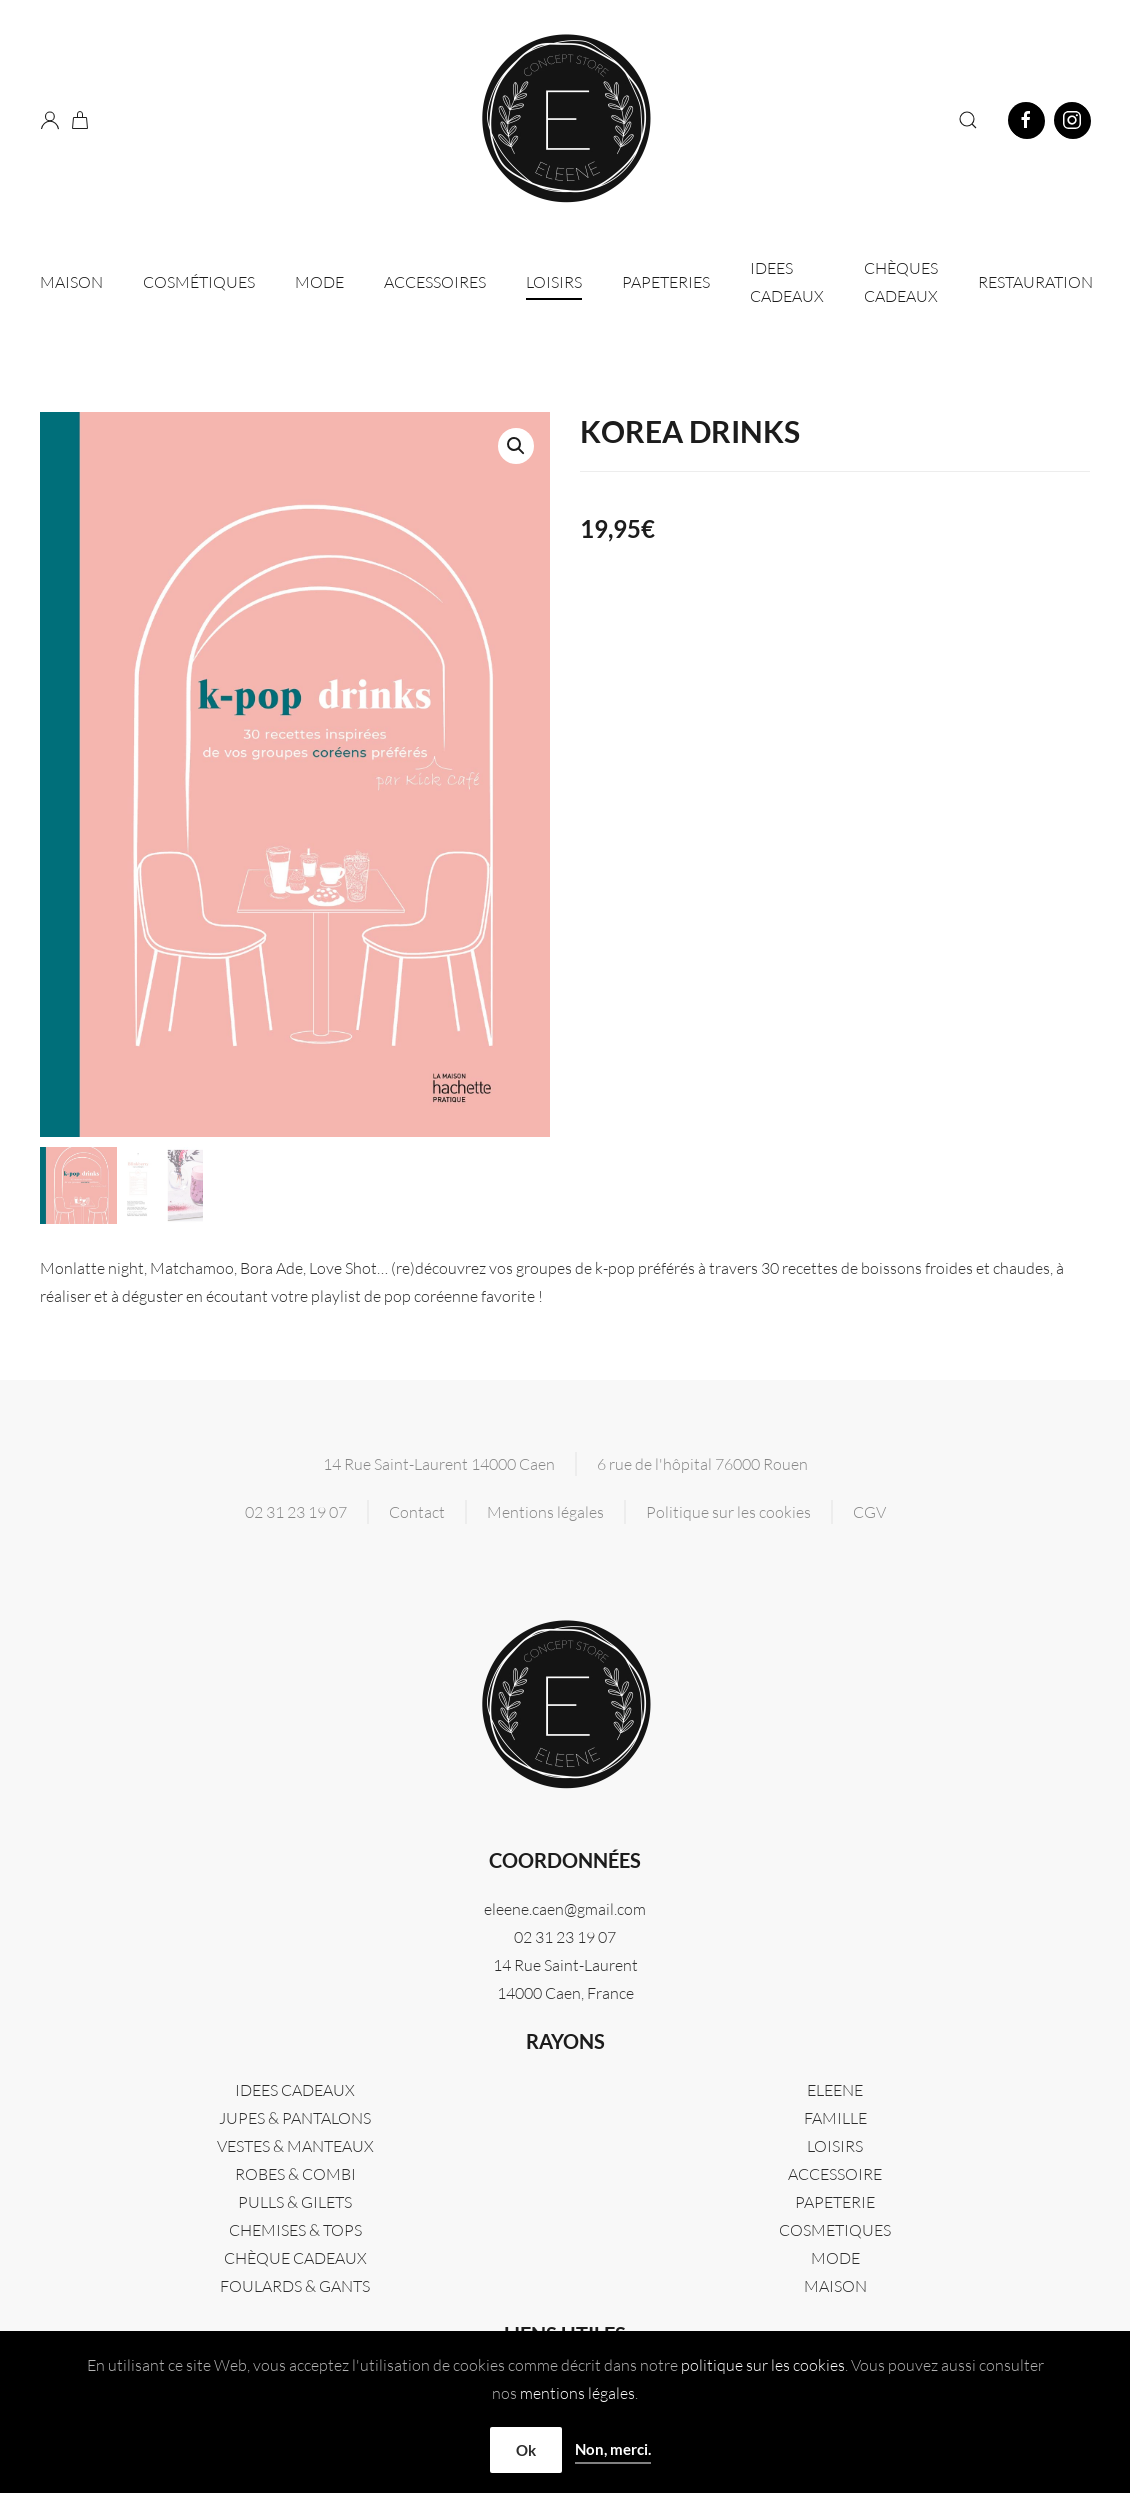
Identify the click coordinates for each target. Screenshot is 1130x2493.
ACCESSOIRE (835, 2174)
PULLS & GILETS (295, 2202)
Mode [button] (319, 282)
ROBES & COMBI (295, 2174)
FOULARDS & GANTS (295, 2286)
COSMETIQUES (835, 2230)
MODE (835, 2258)
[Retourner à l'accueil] (565, 120)
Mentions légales (545, 1512)
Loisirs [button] (554, 282)
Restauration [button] (1035, 282)
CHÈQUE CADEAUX (295, 2258)
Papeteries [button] (666, 282)
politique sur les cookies (763, 2365)
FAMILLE (835, 2118)
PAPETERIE (835, 2202)
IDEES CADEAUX (787, 282)
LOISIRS (835, 2146)
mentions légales (577, 2393)
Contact (417, 1512)
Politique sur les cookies (728, 1512)
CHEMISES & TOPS (295, 2230)
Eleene (835, 2090)
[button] (968, 120)
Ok (526, 2450)
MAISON (835, 2286)
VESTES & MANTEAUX (295, 2146)
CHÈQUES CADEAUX (901, 282)
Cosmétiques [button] (199, 282)
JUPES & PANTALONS (295, 2118)
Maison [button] (71, 282)
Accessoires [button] (435, 282)
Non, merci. (613, 2449)
